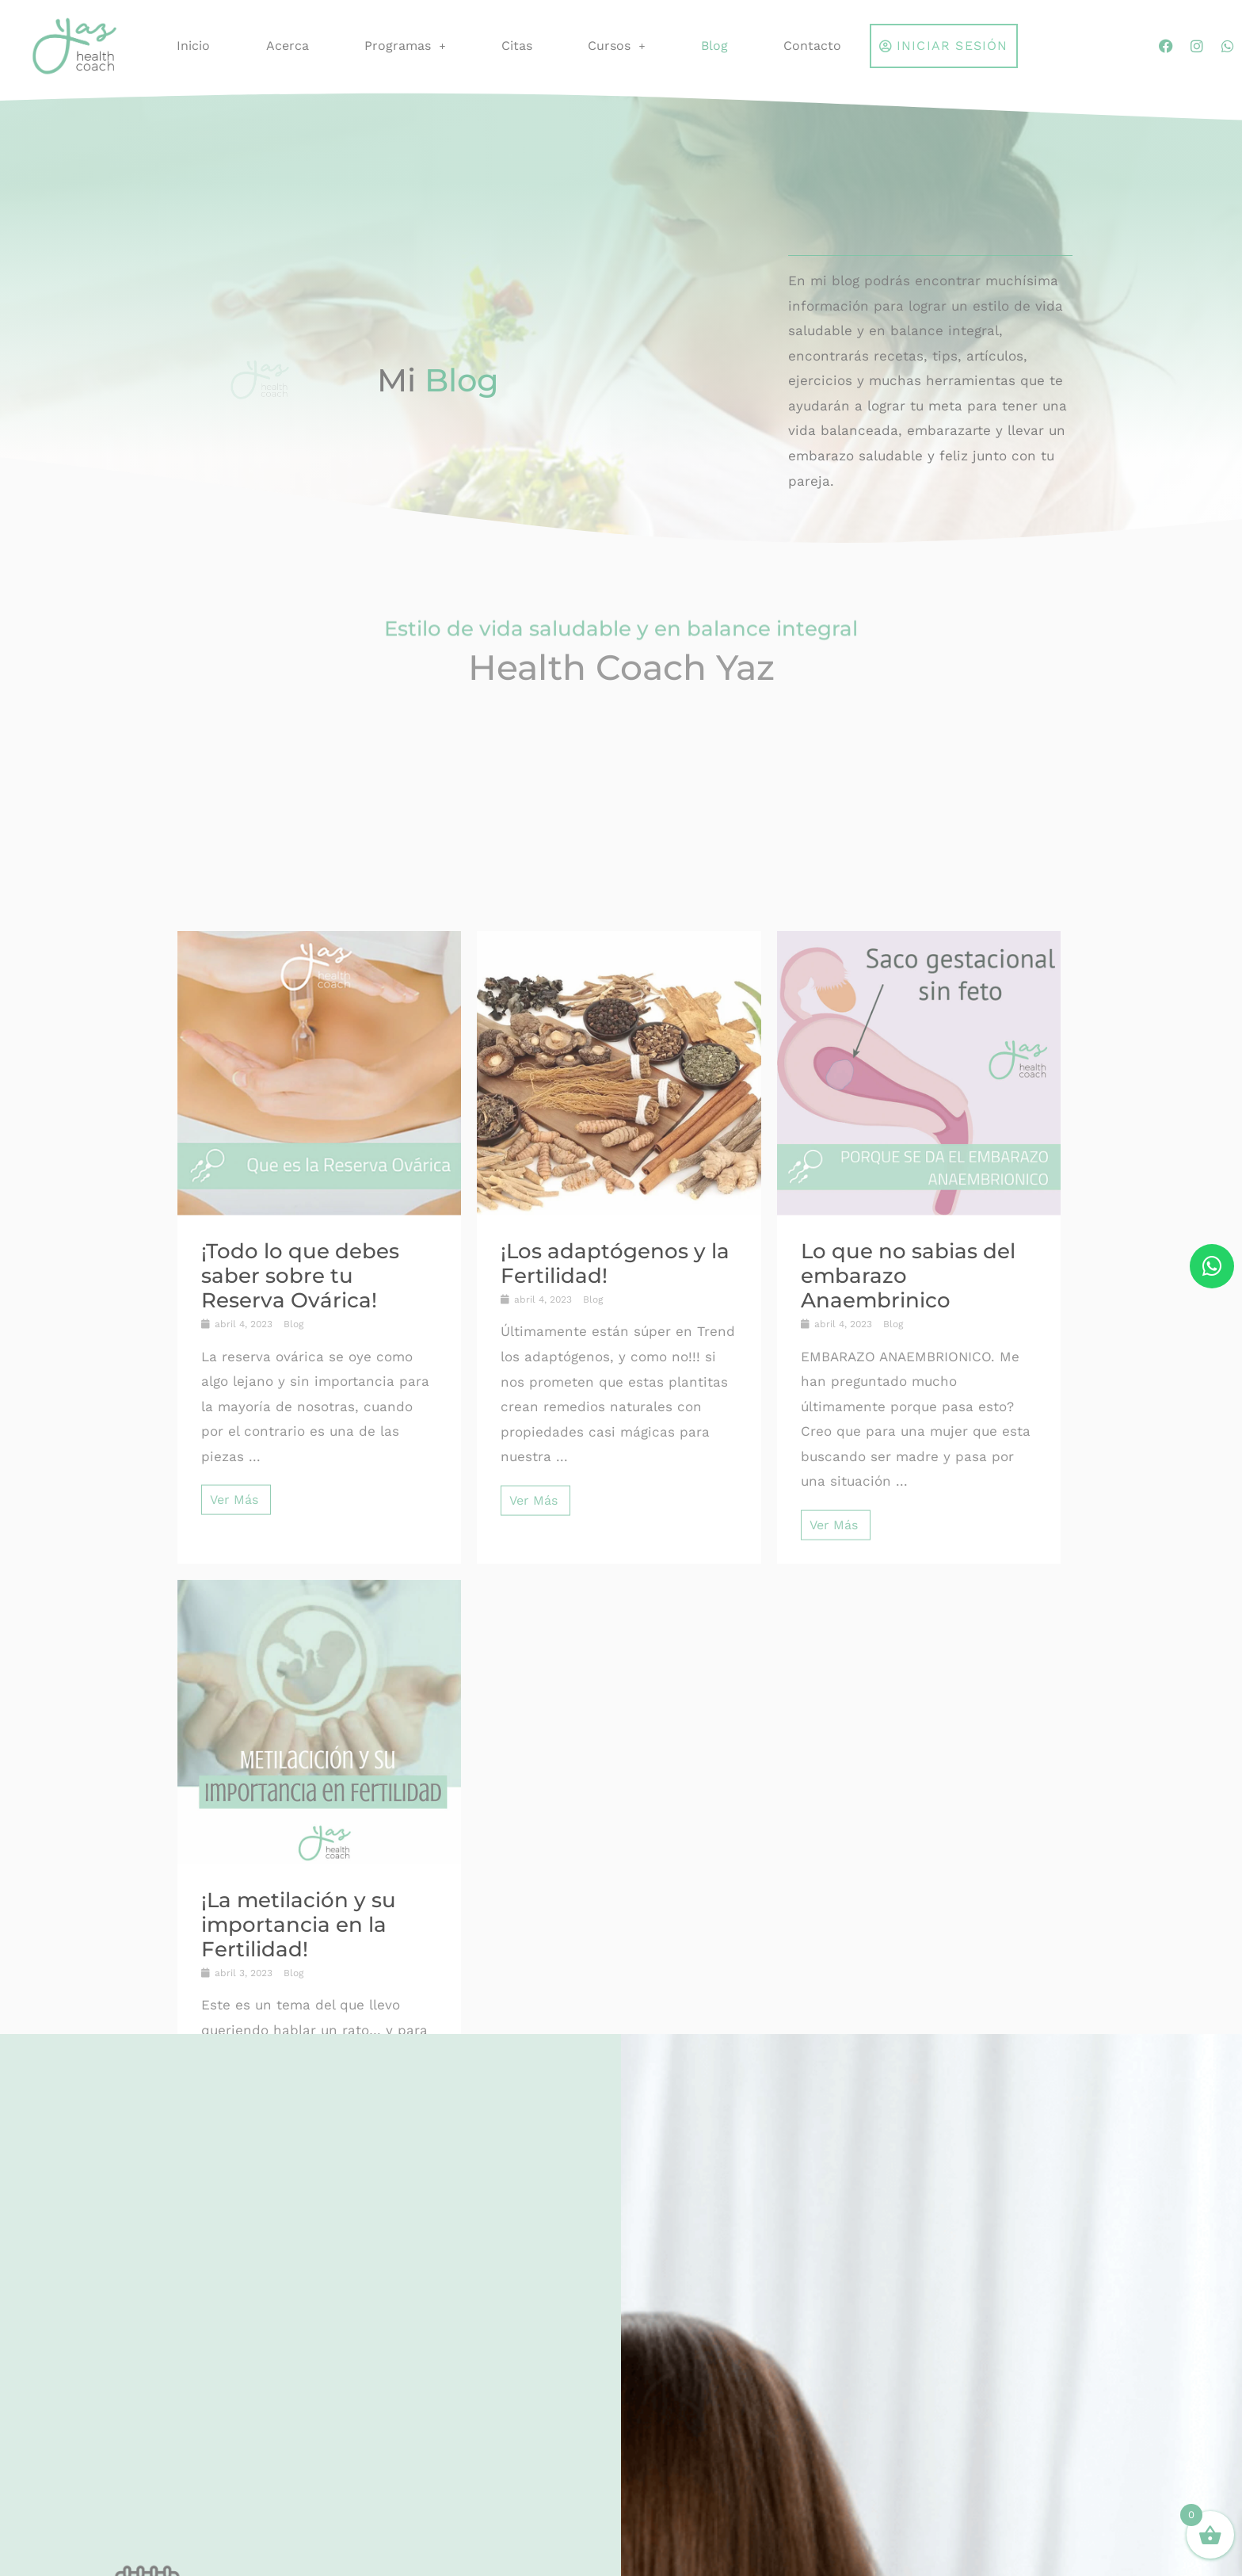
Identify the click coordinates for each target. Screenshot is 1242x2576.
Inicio (193, 45)
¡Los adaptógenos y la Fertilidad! (615, 1936)
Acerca (287, 45)
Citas (516, 45)
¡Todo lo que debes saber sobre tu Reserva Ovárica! (300, 1948)
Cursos (616, 45)
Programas (404, 45)
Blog (714, 45)
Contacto (812, 45)
